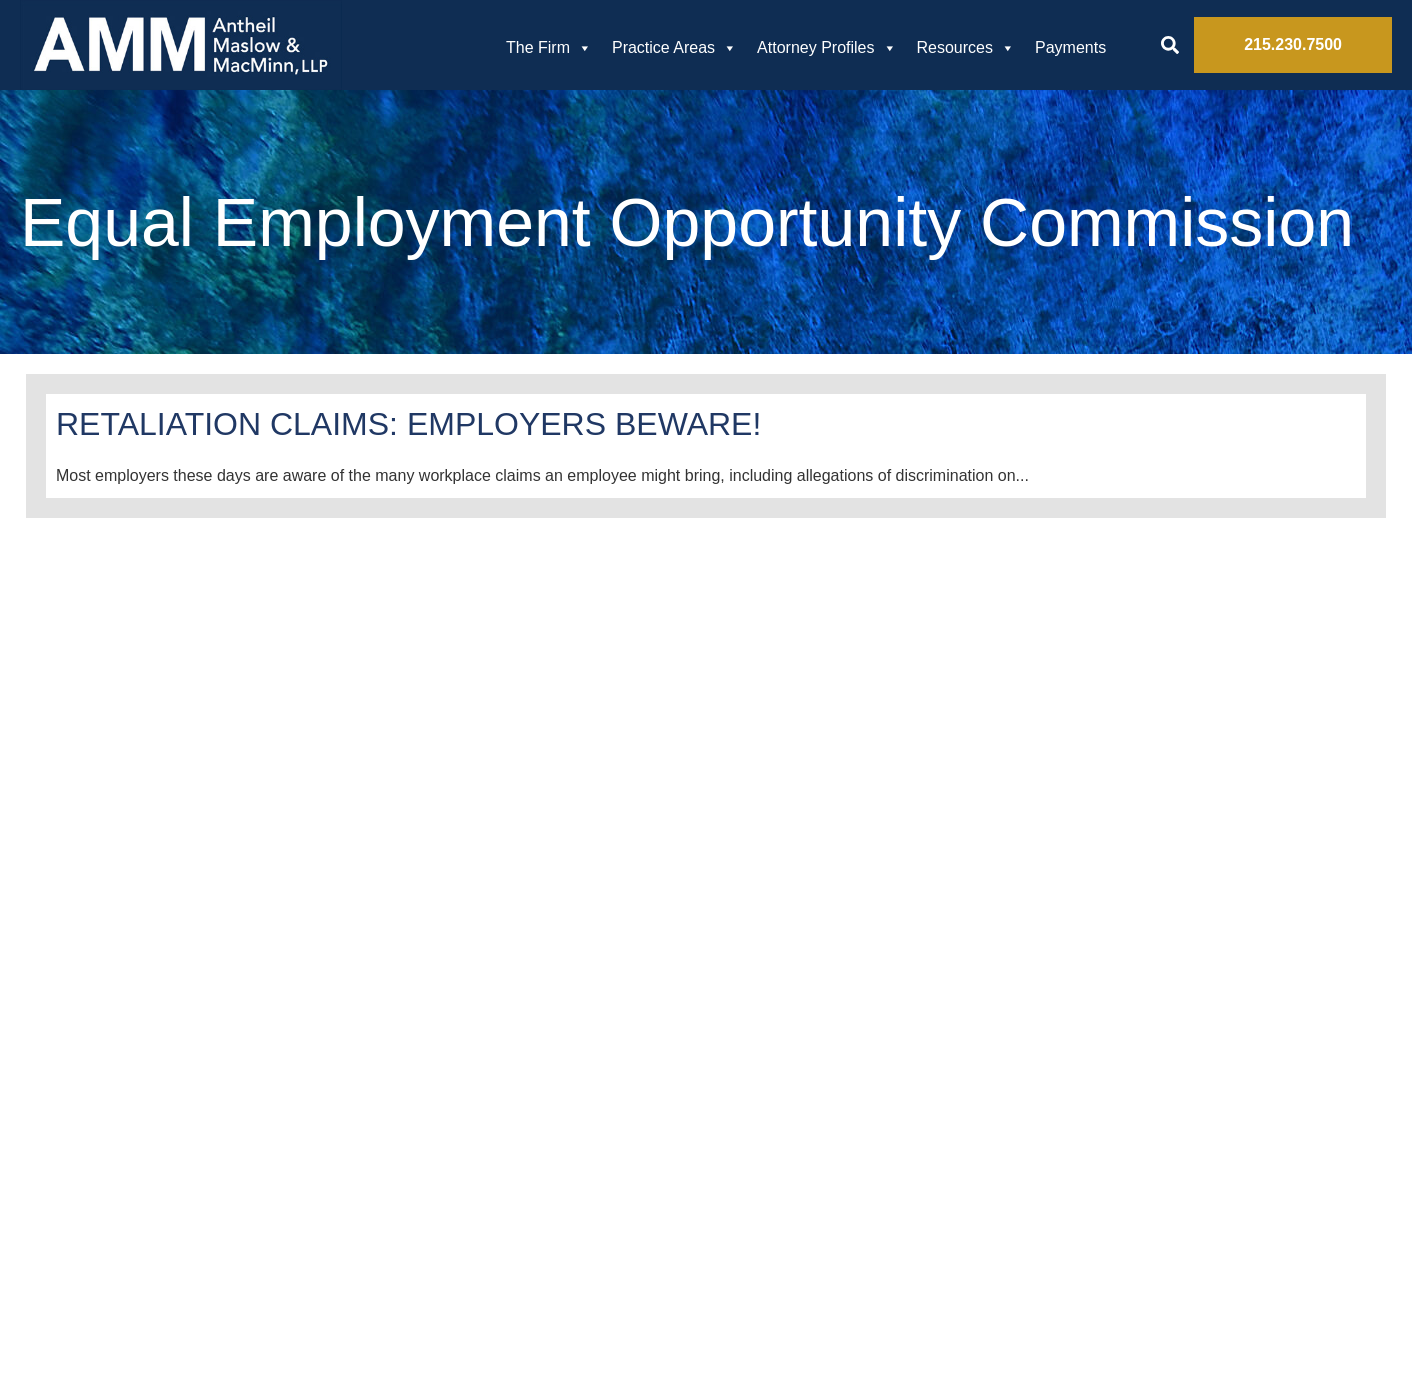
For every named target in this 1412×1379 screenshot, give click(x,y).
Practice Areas (674, 48)
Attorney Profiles (826, 48)
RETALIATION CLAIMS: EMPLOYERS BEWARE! (408, 424)
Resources (966, 48)
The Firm (549, 48)
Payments (1070, 47)
